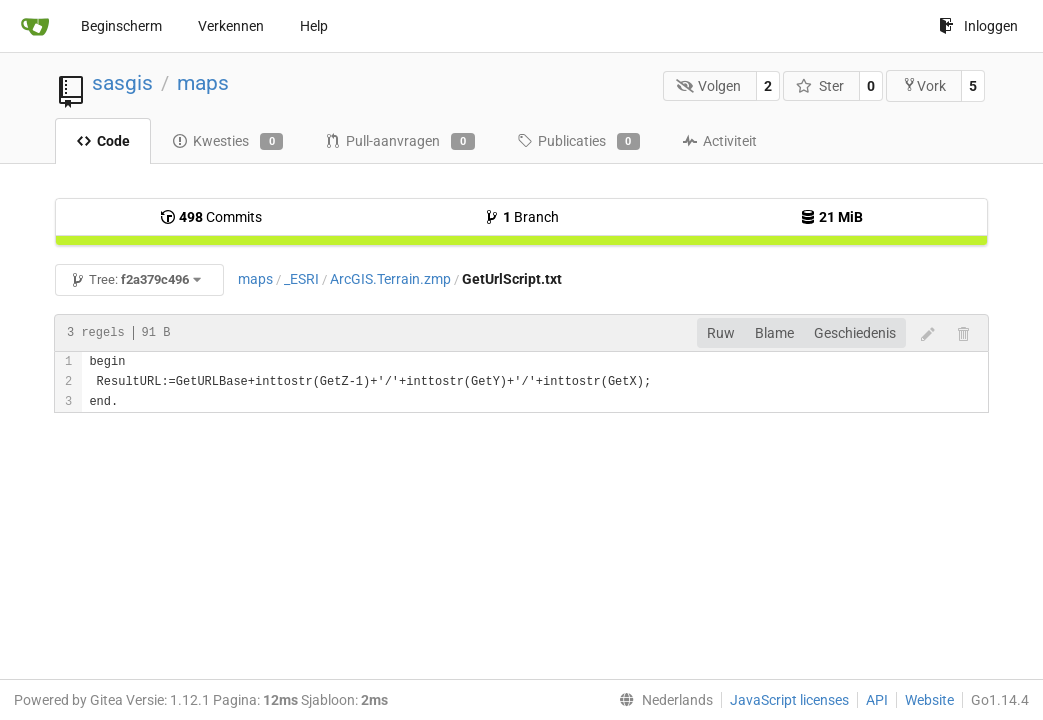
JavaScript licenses (789, 700)
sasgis (122, 83)
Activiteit (719, 141)
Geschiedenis (855, 333)
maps (203, 83)
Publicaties (578, 142)
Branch (521, 217)
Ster (820, 86)
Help (314, 26)
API (877, 700)
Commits (211, 217)
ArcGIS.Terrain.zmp (390, 279)
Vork (924, 85)
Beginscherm (121, 26)
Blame (774, 333)
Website (929, 700)
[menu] (662, 700)
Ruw (721, 333)
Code (103, 141)
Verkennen (231, 26)
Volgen (709, 86)
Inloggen (978, 26)
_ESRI (301, 279)
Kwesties (227, 142)
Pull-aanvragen (399, 142)
